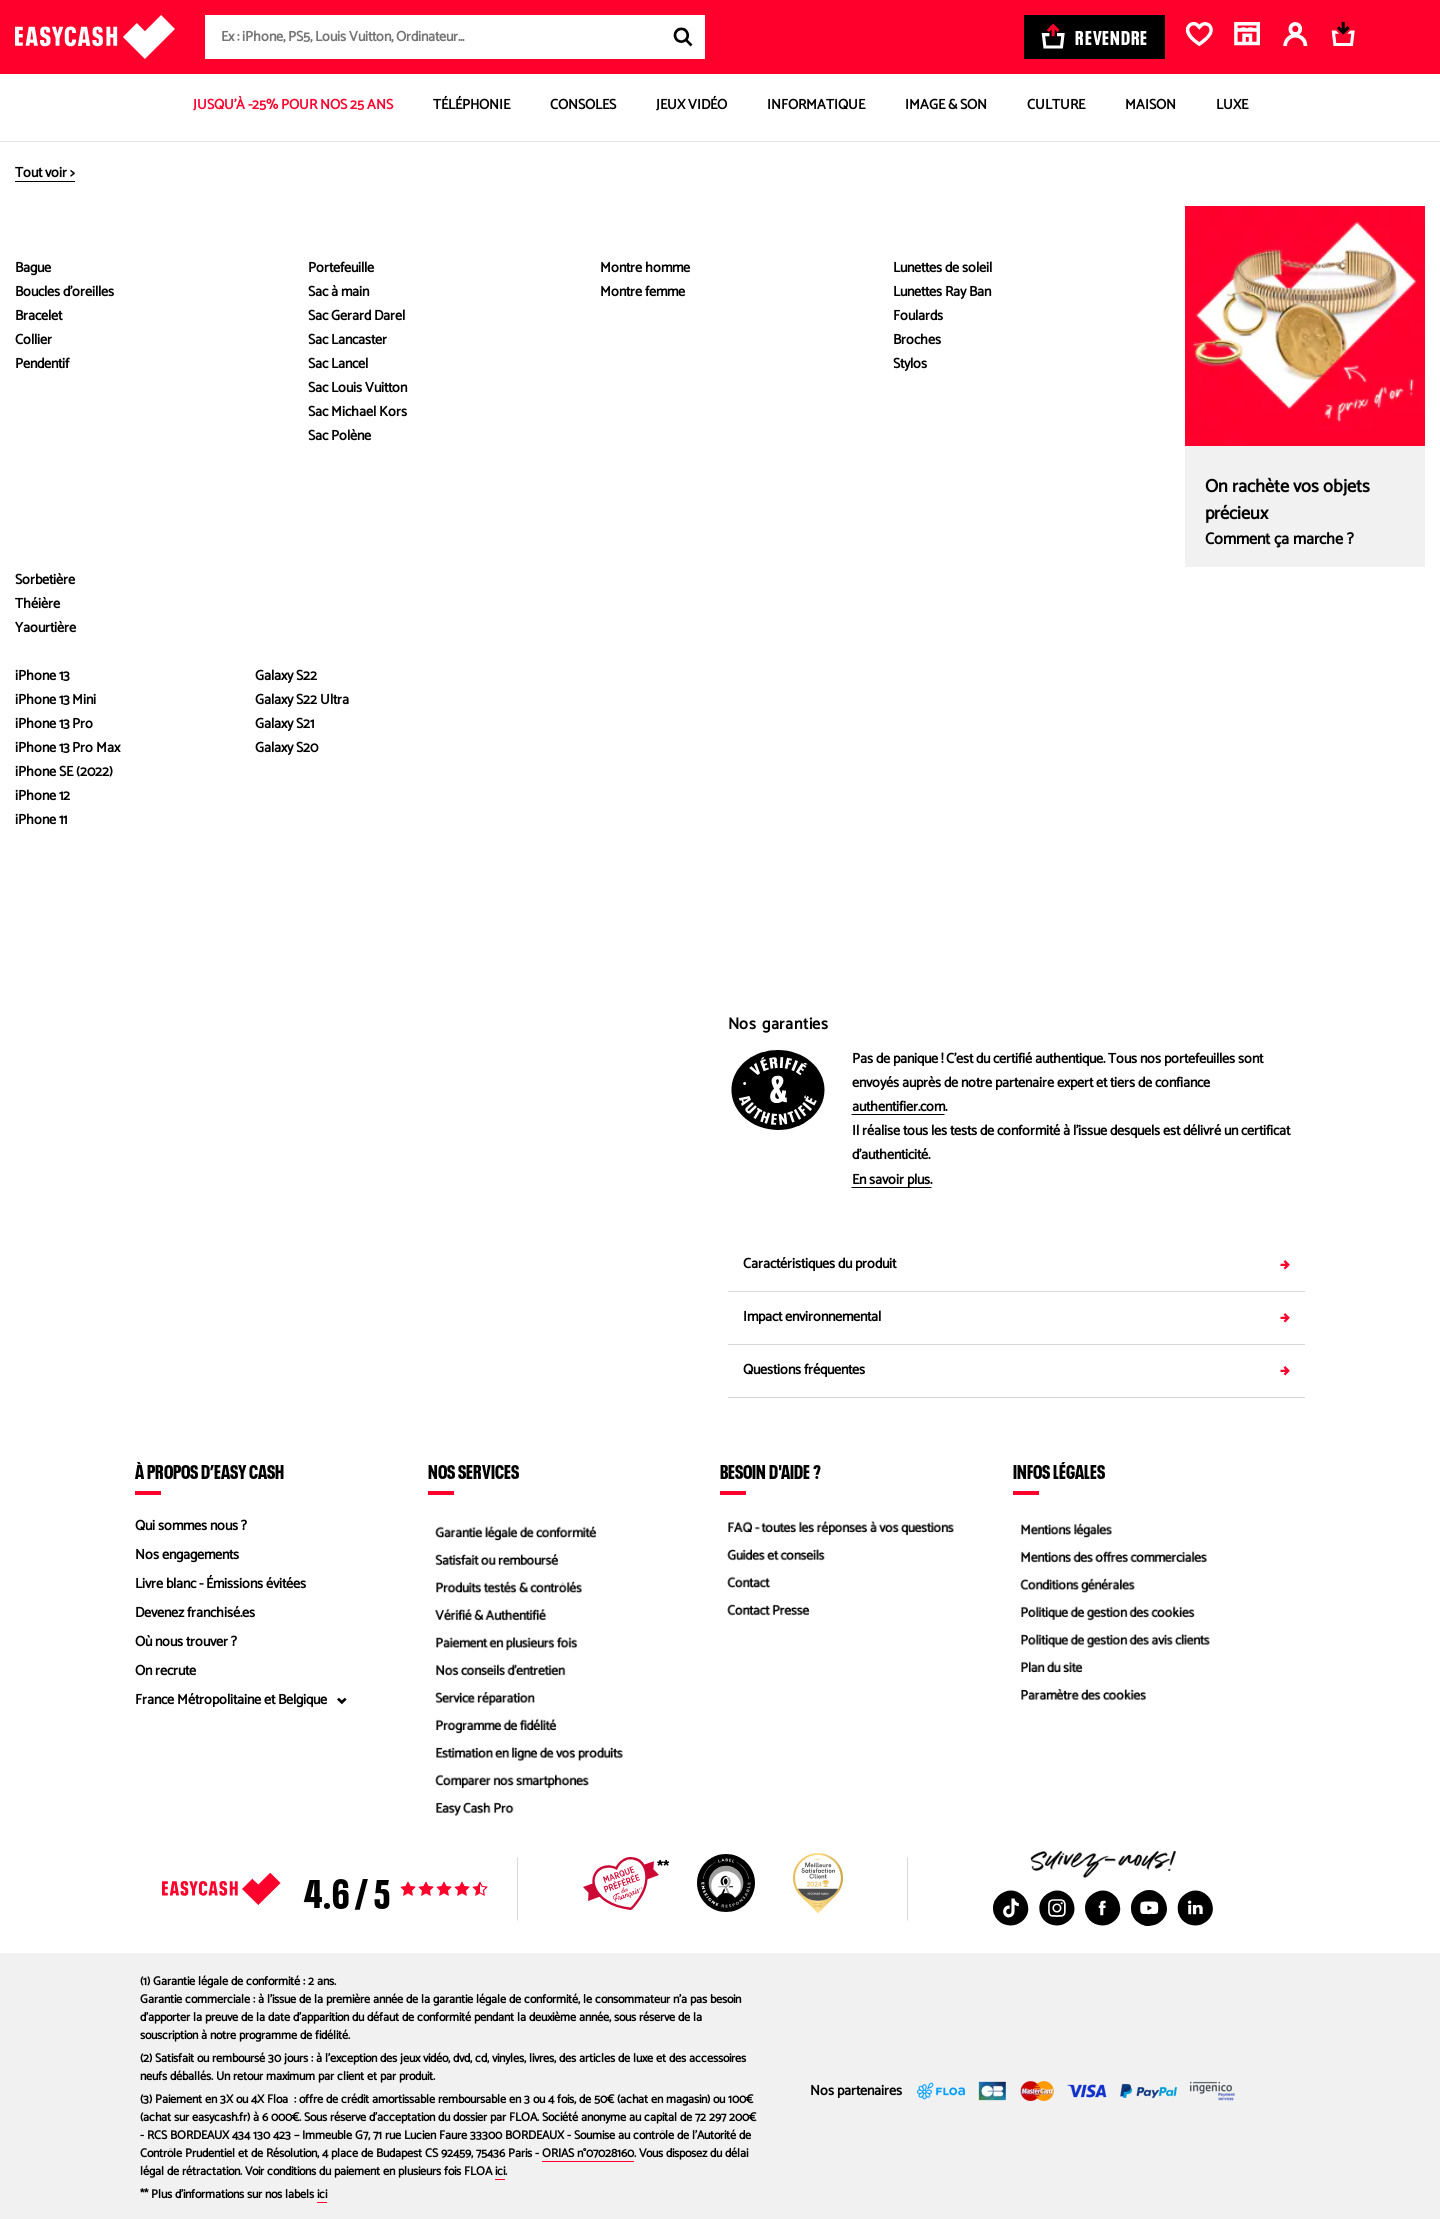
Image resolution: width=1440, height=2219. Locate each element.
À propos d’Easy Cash (209, 1471)
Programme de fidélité (491, 1729)
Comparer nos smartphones (508, 1787)
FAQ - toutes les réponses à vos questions (839, 1526)
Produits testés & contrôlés (505, 1584)
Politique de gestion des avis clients (1112, 1642)
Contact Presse (763, 1613)
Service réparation (480, 1700)
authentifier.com (898, 1107)
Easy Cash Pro (469, 1816)
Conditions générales (1073, 1584)
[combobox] (455, 37)
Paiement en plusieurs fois (502, 1642)
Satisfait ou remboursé (492, 1555)
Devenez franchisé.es (195, 1613)
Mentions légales (1061, 1526)
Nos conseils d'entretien (496, 1671)
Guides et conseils (771, 1555)
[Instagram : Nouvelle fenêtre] (1057, 1908)
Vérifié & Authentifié (486, 1613)
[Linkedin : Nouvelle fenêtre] (1195, 1908)
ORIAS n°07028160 (588, 2153)
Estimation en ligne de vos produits (526, 1758)
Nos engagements (187, 1555)
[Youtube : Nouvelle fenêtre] (1149, 1908)
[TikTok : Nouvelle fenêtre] (1011, 1908)
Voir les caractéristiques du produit (424, 662)
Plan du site (1045, 1671)
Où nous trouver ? (186, 1642)
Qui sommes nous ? (191, 1526)
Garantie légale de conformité (512, 1526)
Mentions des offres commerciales (1111, 1555)
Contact (742, 1584)
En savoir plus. (892, 1181)
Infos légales (1059, 1471)
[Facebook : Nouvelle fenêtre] (1103, 1908)
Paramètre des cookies (1079, 1700)
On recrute (165, 1671)
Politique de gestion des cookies (1104, 1613)
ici (500, 2171)
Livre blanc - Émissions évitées (220, 1584)
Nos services (473, 1471)
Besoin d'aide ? (770, 1471)
